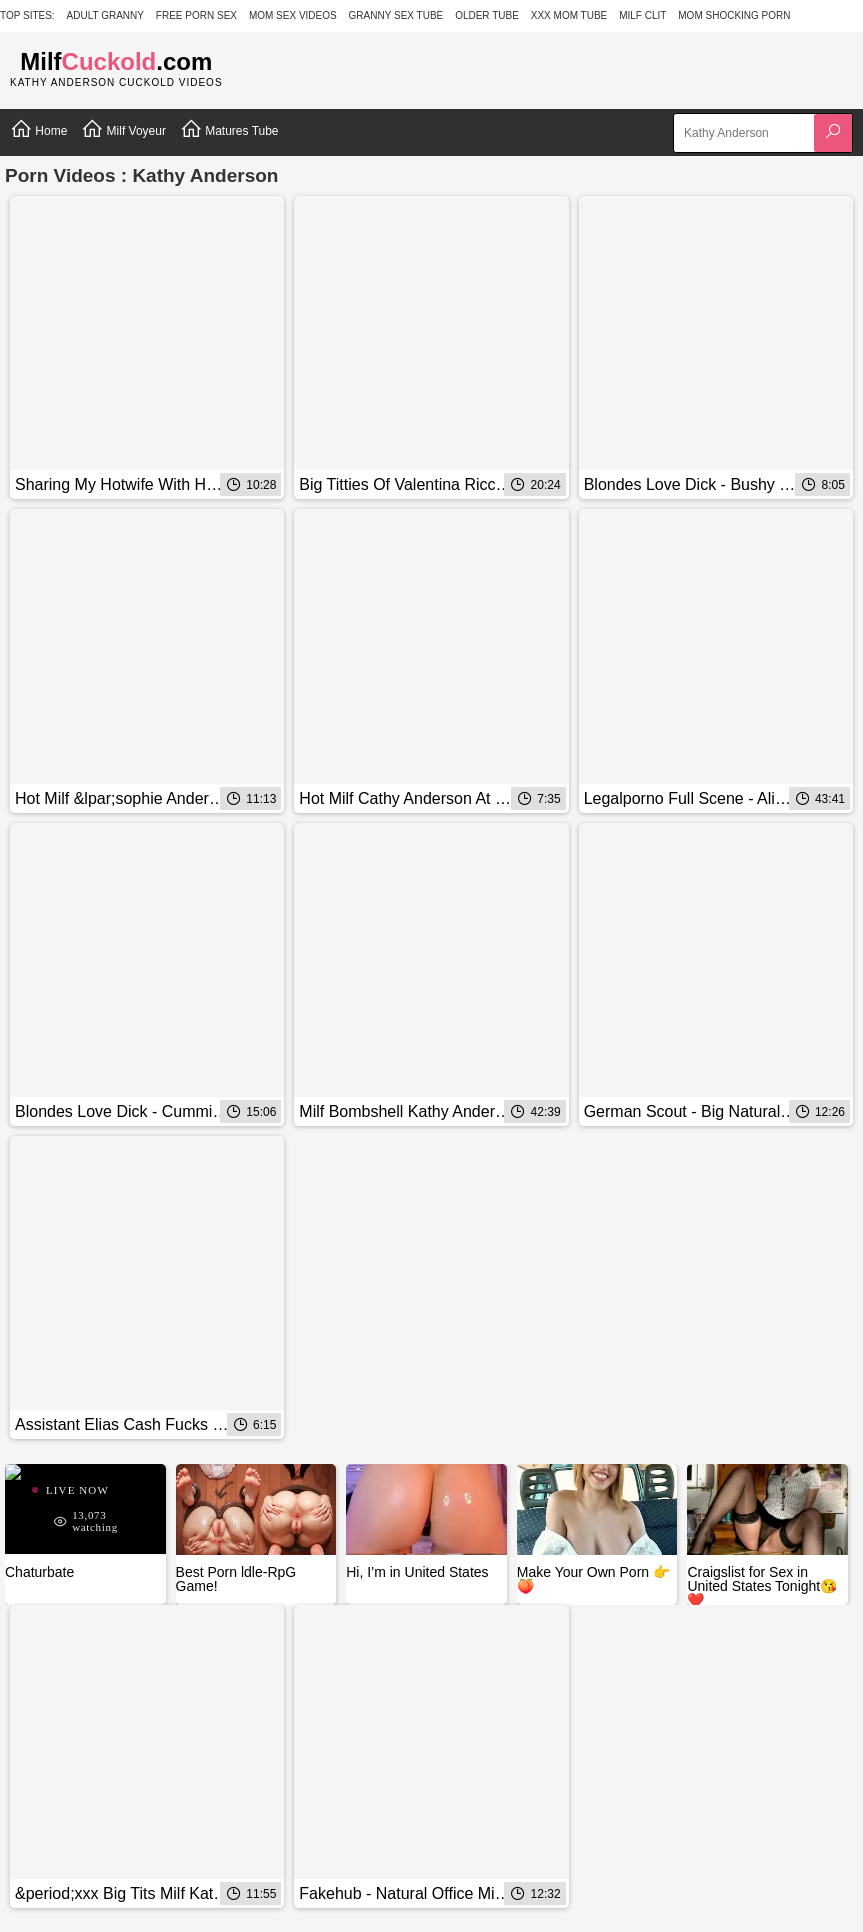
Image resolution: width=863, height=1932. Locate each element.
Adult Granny (105, 15)
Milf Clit (642, 15)
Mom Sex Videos (293, 15)
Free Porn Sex (196, 15)
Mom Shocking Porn (734, 15)
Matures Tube (229, 129)
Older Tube (487, 15)
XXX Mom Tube (569, 15)
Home (38, 129)
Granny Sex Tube (396, 15)
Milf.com (116, 61)
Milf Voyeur (123, 129)
